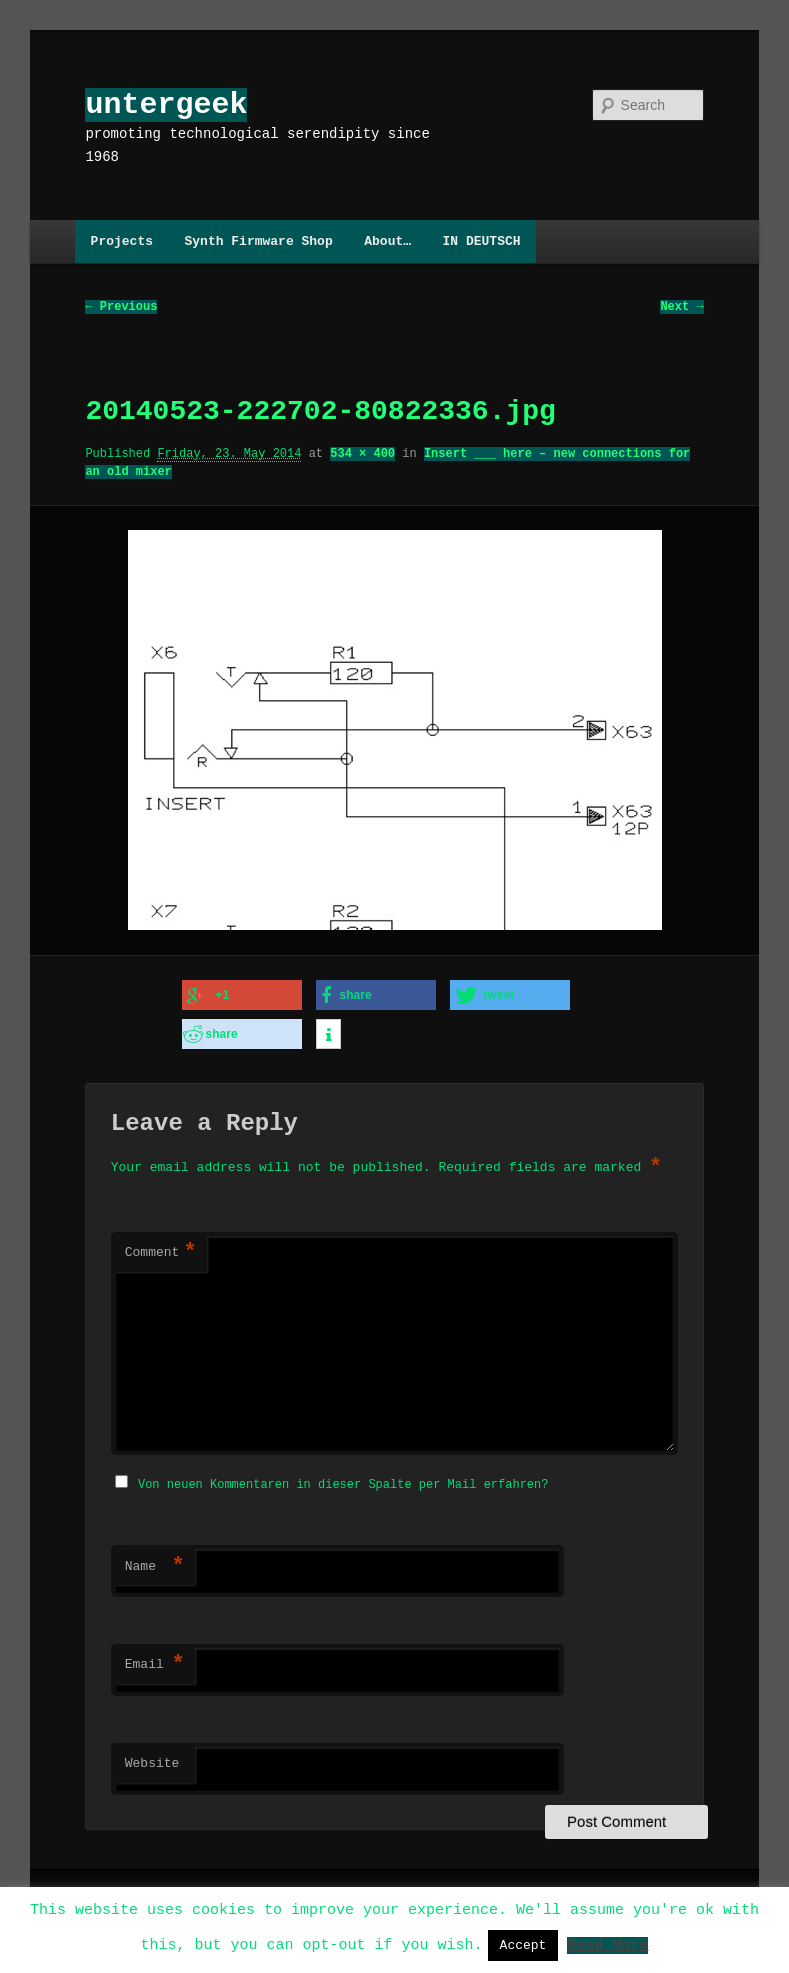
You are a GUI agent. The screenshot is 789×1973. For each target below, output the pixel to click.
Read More (607, 1944)
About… (387, 241)
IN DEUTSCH (482, 241)
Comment (161, 1249)
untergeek (166, 104)
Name (155, 1561)
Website (152, 1758)
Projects (122, 241)
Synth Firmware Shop (258, 241)
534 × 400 (362, 454)
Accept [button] (523, 1945)
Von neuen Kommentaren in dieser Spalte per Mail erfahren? (343, 1478)
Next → (681, 307)
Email (155, 1659)
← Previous (121, 307)
